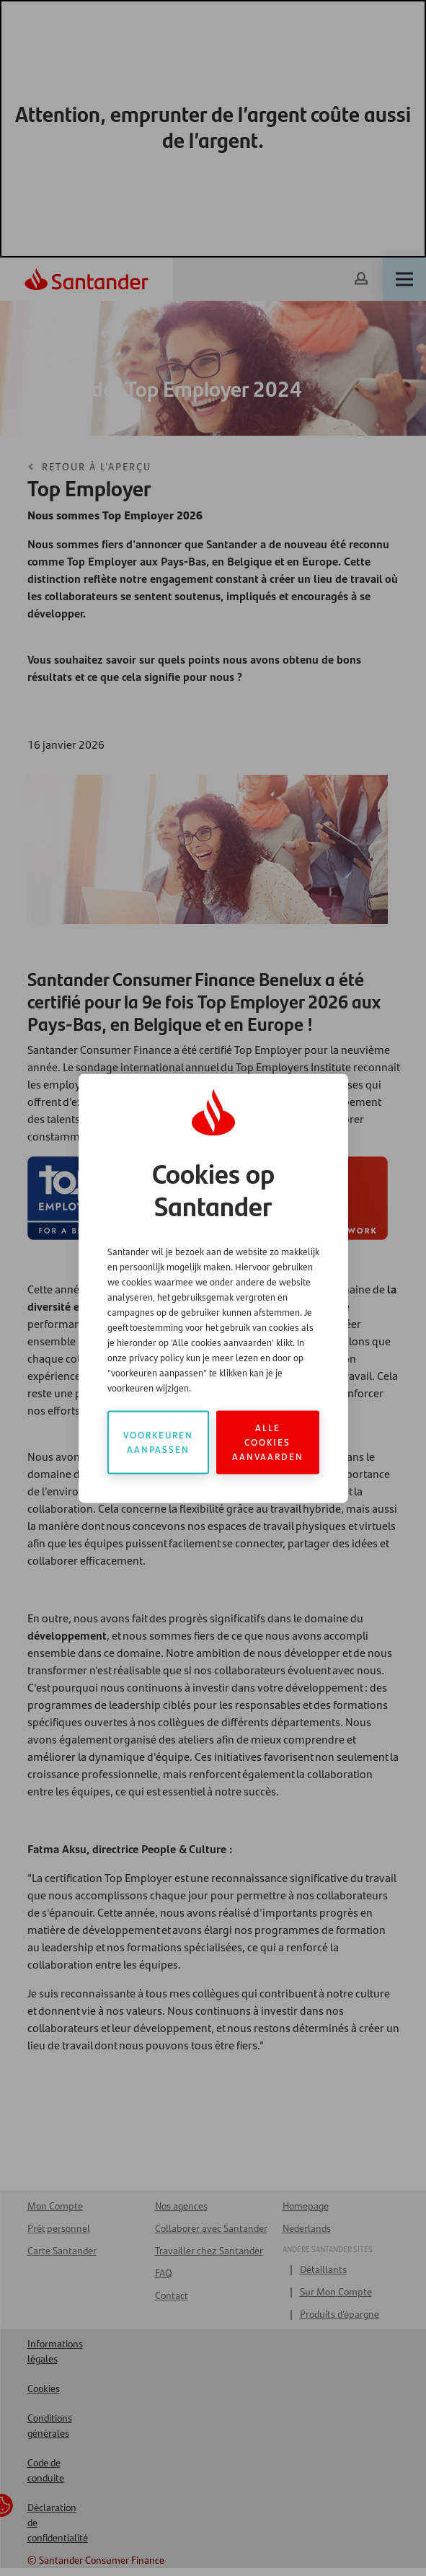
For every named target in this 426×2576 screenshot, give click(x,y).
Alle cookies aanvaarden (267, 1441)
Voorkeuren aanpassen (158, 1442)
